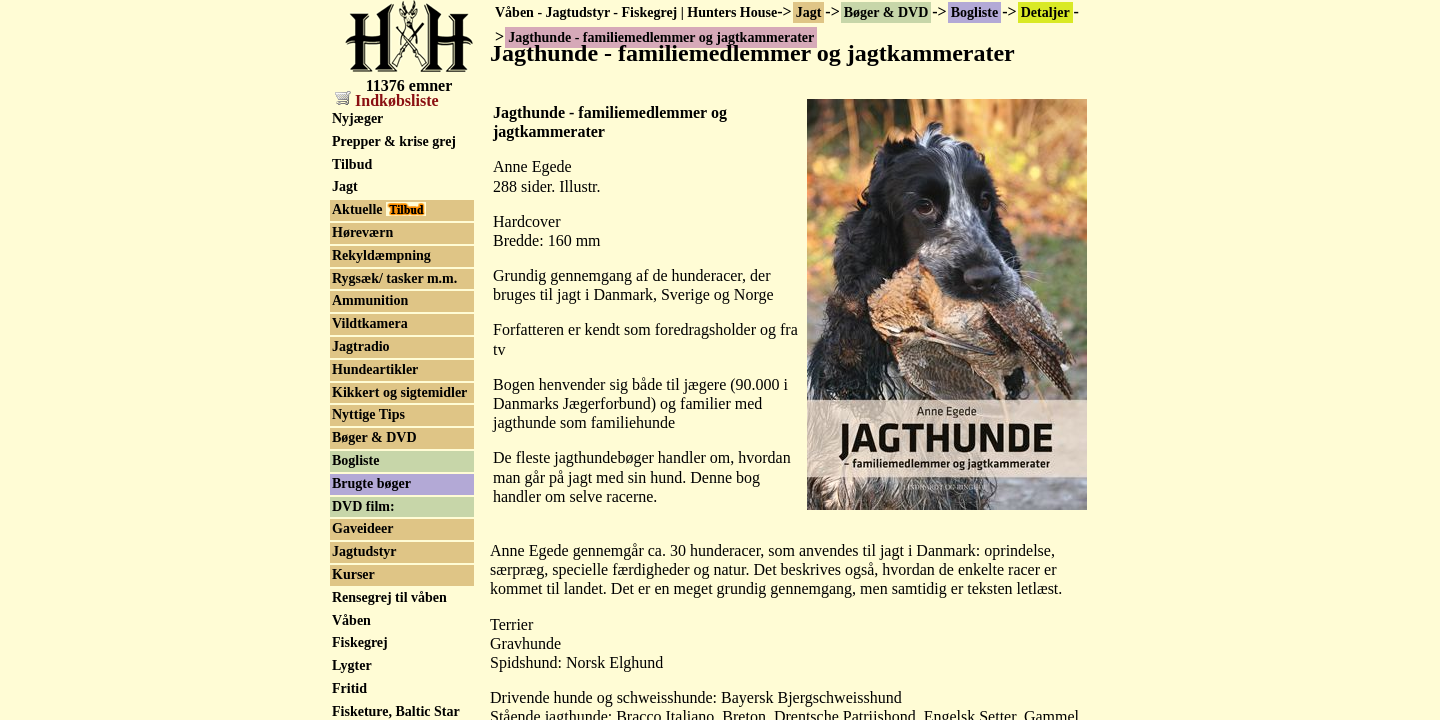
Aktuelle (379, 209)
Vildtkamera (370, 323)
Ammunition (370, 300)
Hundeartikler (375, 369)
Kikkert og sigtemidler (399, 392)
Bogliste (974, 12)
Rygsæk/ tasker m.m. (394, 278)
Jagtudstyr (364, 551)
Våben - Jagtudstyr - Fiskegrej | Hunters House (636, 12)
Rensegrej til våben (389, 597)
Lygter (352, 665)
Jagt (809, 12)
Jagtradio (361, 346)
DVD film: (363, 506)
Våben (351, 620)
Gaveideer (362, 528)
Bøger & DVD (886, 12)
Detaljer (1045, 12)
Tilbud (352, 164)
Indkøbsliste (387, 100)
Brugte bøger (371, 483)
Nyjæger (357, 118)
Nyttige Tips (368, 414)
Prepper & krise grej (394, 141)
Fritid (349, 688)
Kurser (353, 574)
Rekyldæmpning (381, 255)
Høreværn (362, 232)
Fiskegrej (360, 642)
